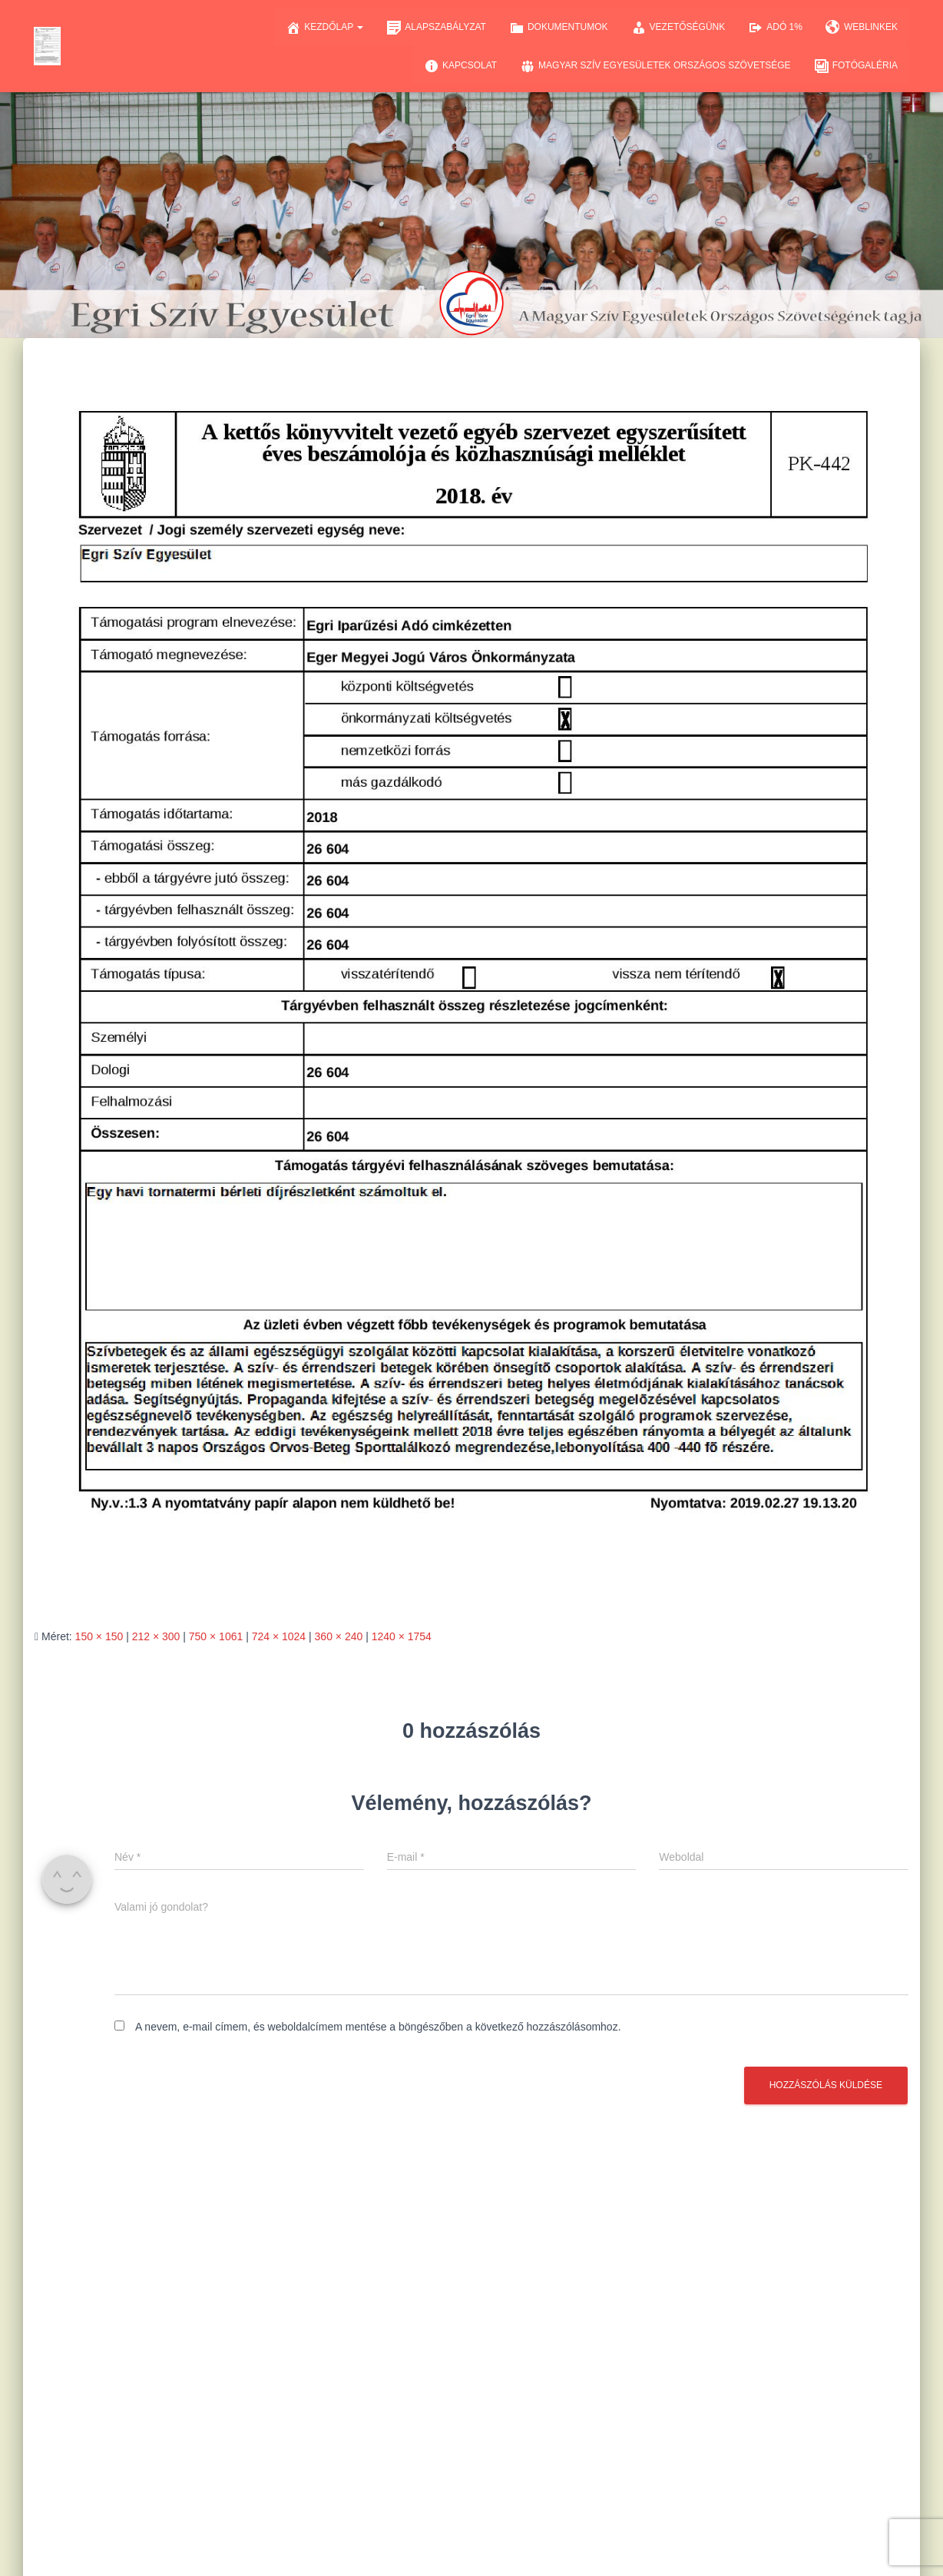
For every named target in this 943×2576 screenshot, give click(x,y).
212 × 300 (156, 1636)
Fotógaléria (856, 66)
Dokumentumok (558, 27)
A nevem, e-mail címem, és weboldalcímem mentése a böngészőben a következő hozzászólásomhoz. (378, 2027)
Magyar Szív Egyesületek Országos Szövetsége (655, 66)
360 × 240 (339, 1636)
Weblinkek (862, 27)
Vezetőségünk (678, 27)
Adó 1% (775, 27)
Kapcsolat (460, 66)
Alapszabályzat (436, 27)
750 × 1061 (216, 1636)
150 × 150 (99, 1636)
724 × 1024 (279, 1636)
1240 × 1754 (402, 1636)
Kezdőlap (324, 27)
